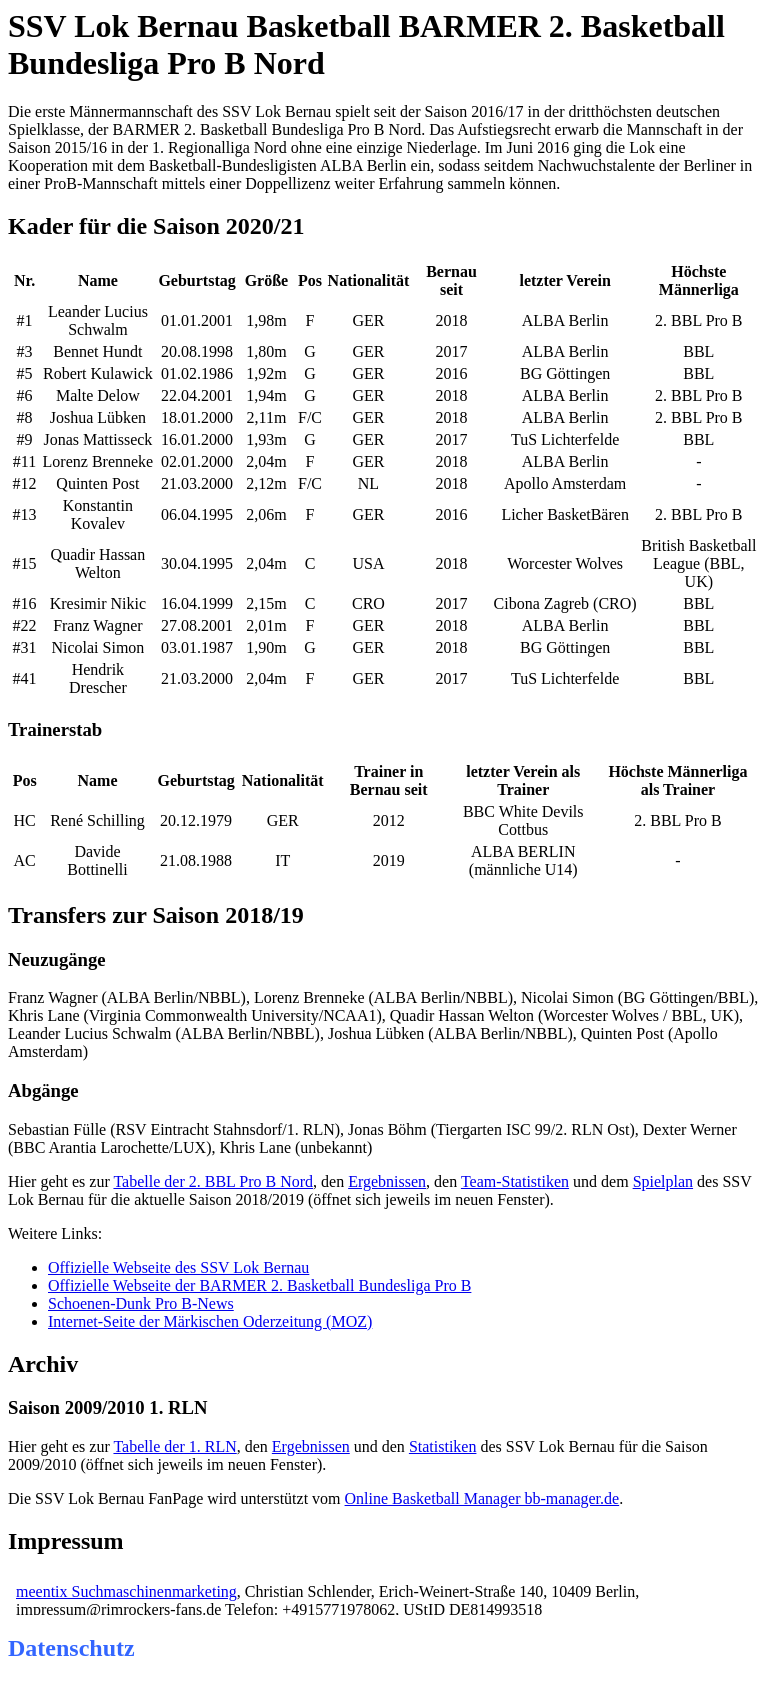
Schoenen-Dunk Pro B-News (141, 1303)
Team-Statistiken (515, 1181)
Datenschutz (71, 1648)
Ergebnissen (387, 1181)
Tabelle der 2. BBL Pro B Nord (213, 1181)
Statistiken (443, 1446)
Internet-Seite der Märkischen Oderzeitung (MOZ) (210, 1321)
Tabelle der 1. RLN (174, 1446)
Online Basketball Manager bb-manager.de (482, 1498)
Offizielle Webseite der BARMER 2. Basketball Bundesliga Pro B (259, 1285)
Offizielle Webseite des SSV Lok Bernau (178, 1267)
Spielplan (663, 1181)
